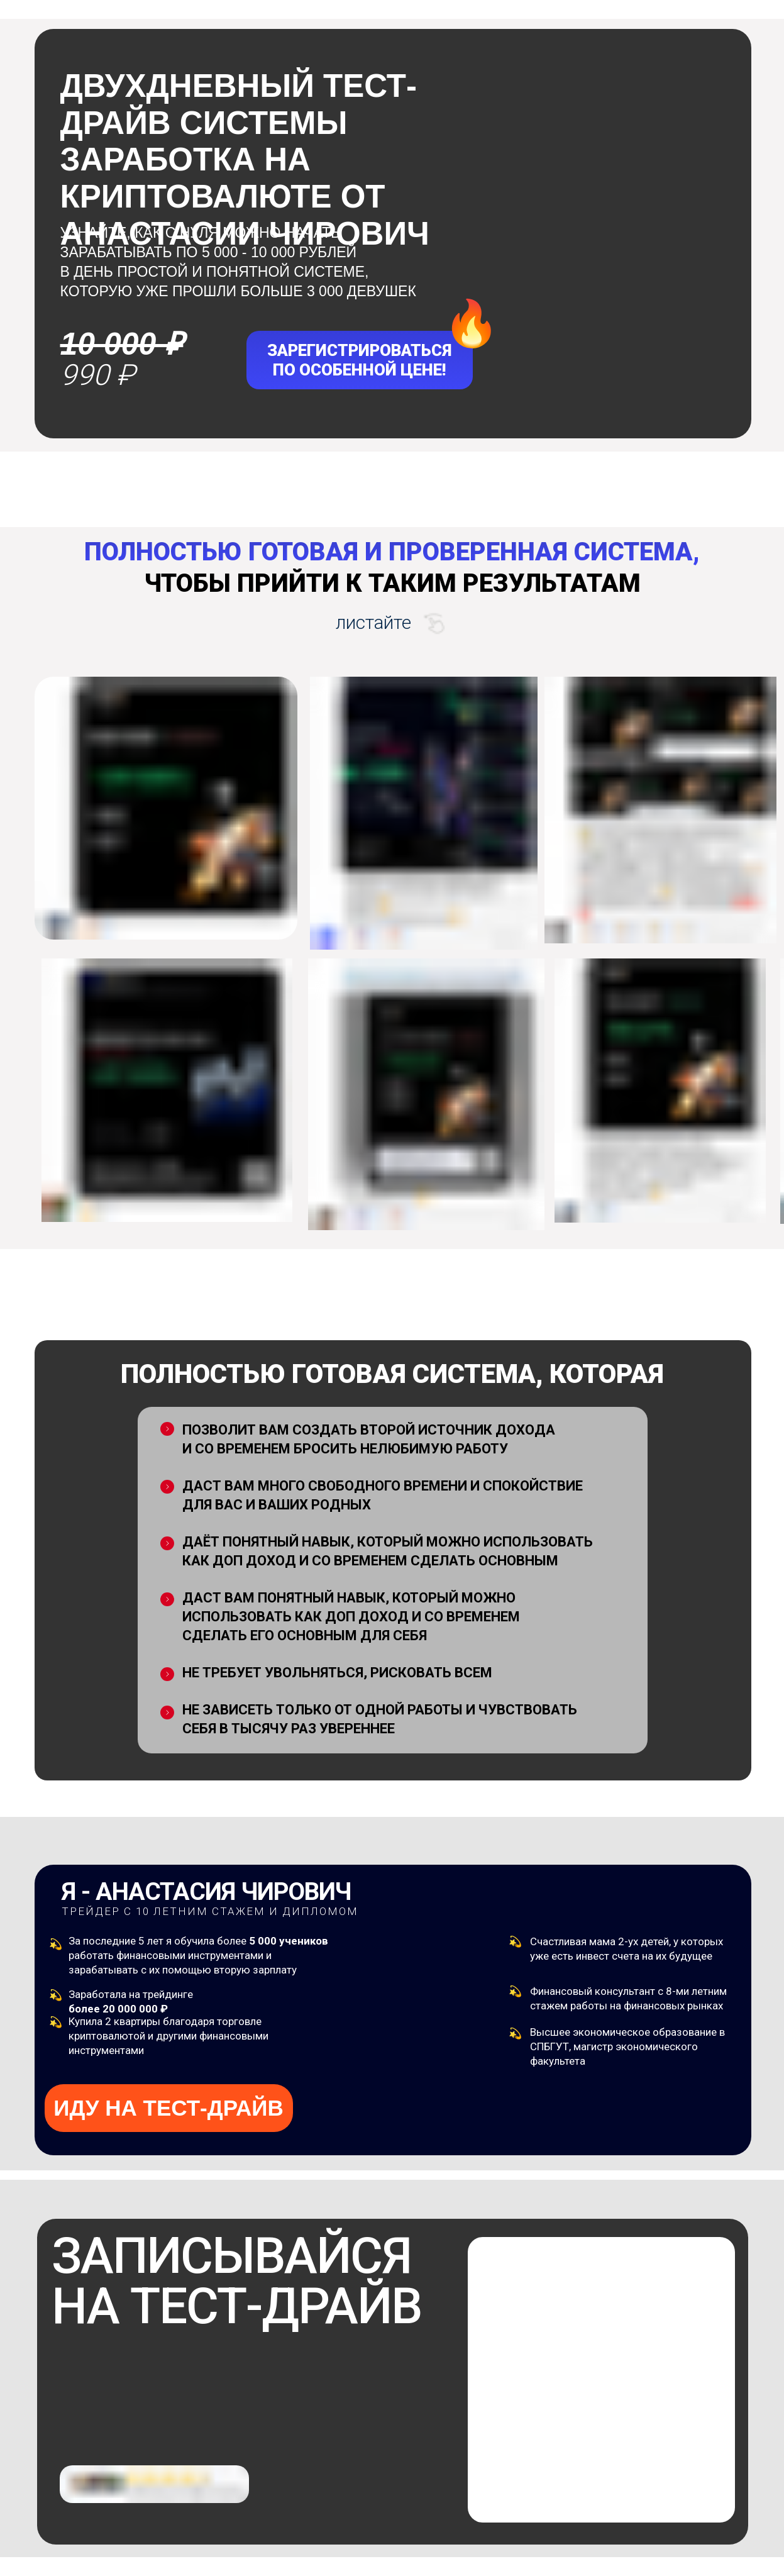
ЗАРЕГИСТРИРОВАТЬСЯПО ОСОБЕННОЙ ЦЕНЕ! (359, 360)
